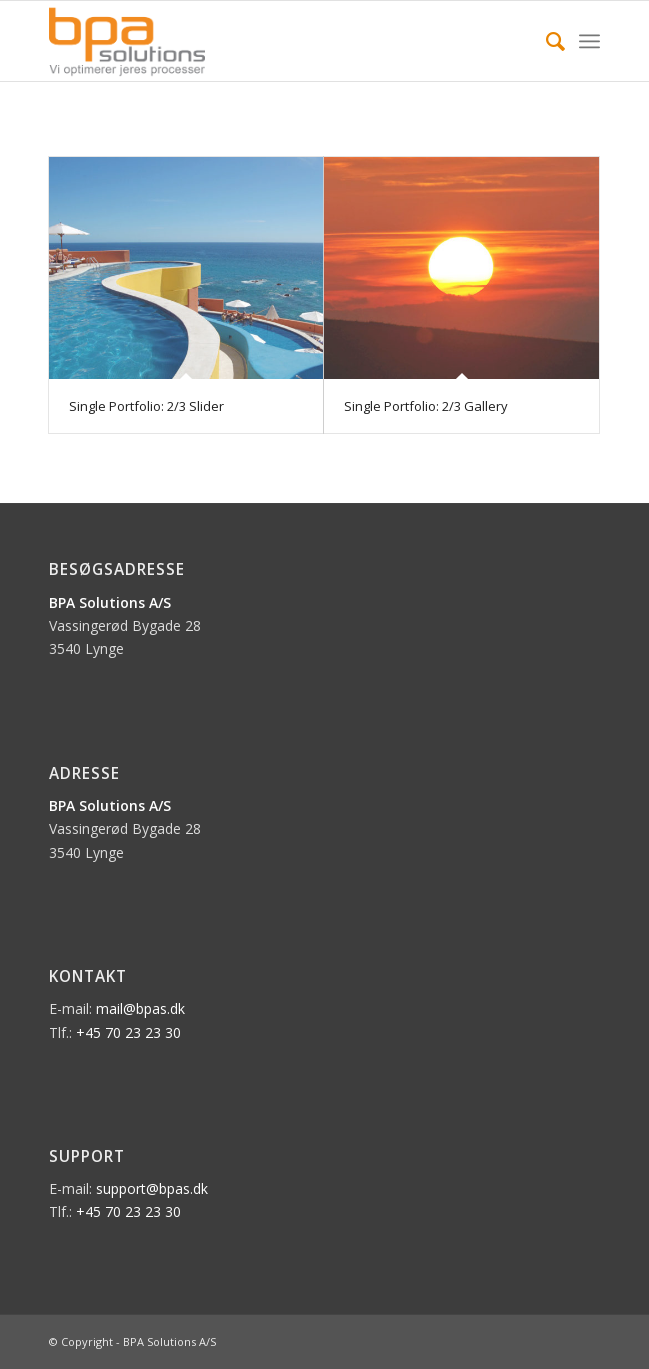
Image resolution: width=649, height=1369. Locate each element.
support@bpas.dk (152, 1188)
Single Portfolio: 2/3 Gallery (426, 406)
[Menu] (589, 41)
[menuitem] (545, 41)
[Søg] (545, 41)
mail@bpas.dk (140, 1008)
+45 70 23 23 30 (128, 1032)
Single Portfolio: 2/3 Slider (146, 406)
